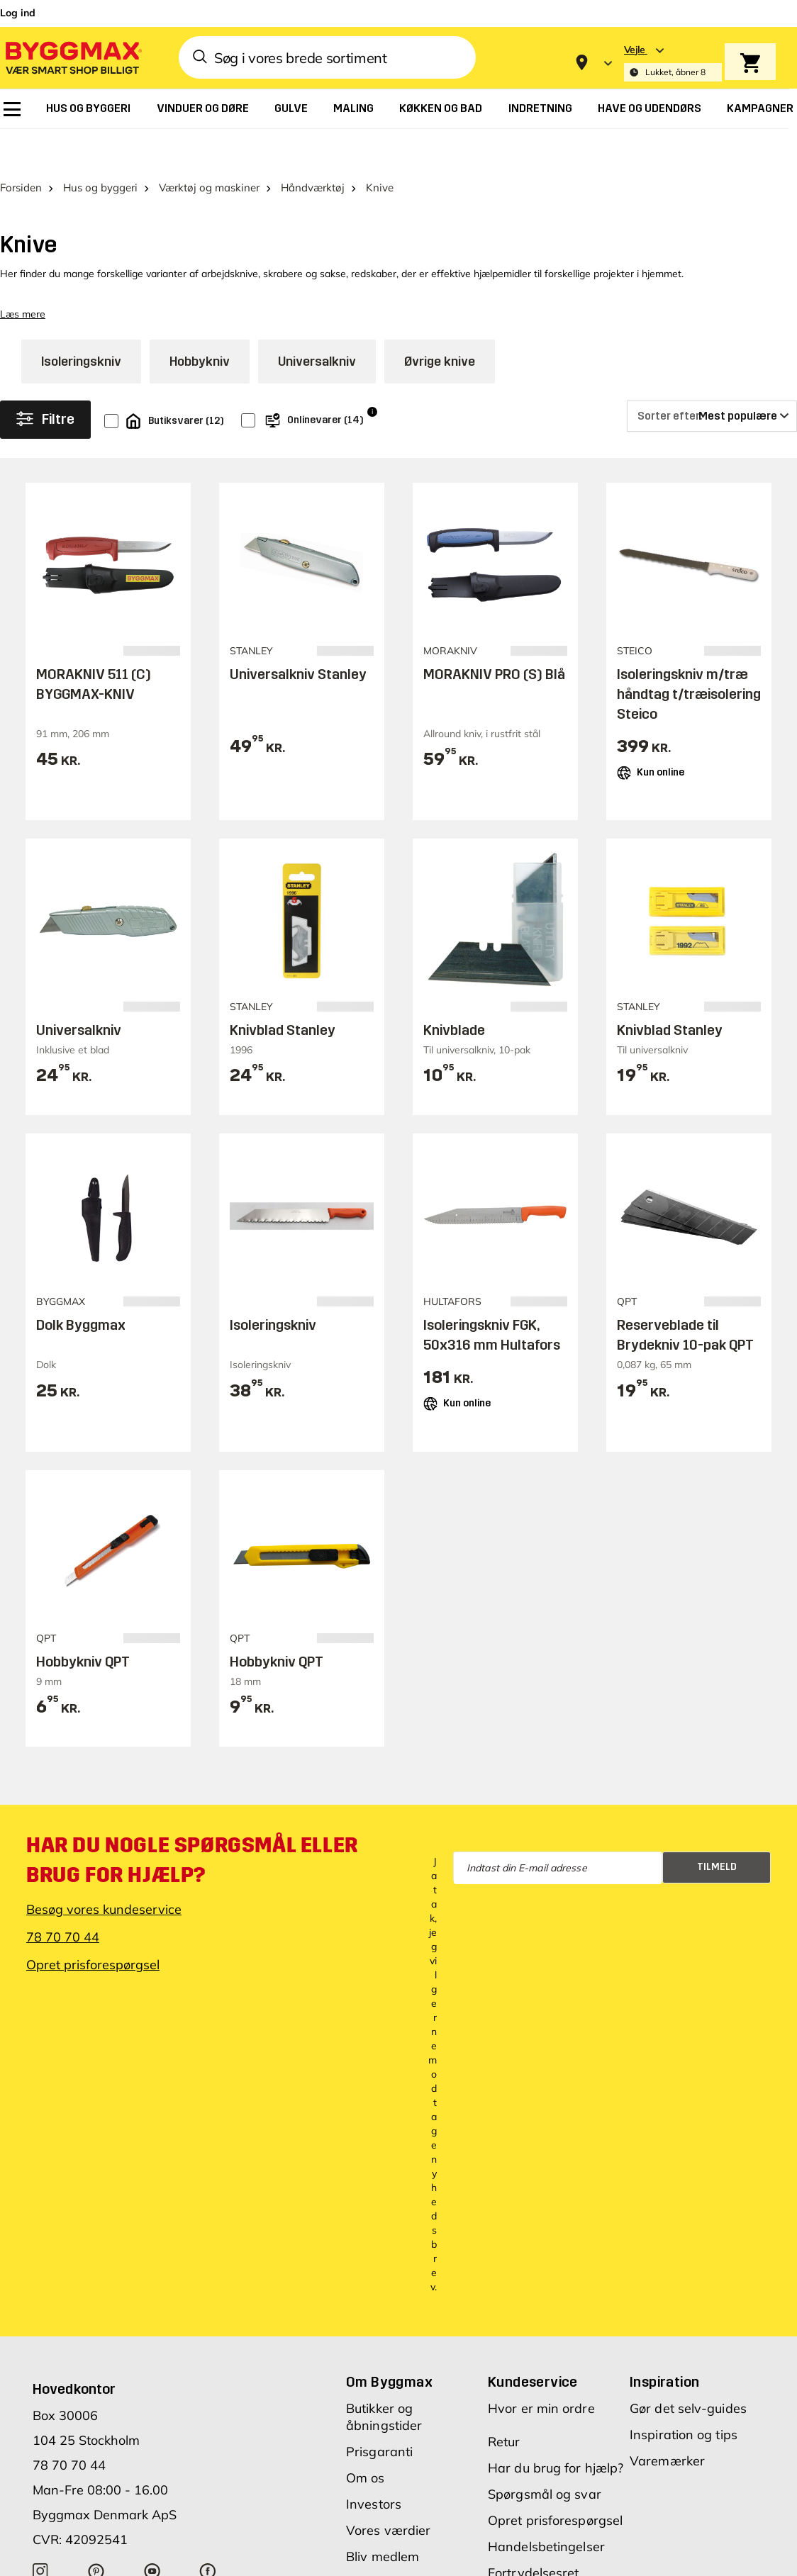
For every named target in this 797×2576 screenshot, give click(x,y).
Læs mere (22, 292)
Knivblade (454, 1008)
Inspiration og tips (683, 2412)
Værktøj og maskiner (209, 165)
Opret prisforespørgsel (93, 1942)
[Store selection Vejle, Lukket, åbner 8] (673, 63)
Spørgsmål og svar (544, 2472)
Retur (504, 2420)
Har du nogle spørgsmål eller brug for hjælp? (192, 1838)
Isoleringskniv (81, 339)
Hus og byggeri (100, 165)
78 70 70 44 (62, 1915)
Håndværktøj (313, 165)
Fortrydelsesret (533, 2551)
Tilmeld (717, 1845)
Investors (373, 2482)
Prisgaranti (379, 2429)
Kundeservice (533, 2359)
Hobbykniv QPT (83, 1638)
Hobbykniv (199, 339)
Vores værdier (388, 2508)
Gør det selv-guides (688, 2386)
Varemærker (667, 2439)
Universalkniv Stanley (298, 652)
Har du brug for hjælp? (555, 2446)
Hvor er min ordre (541, 2386)
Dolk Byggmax (81, 1302)
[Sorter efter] (712, 394)
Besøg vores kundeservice (104, 1887)
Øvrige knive (439, 339)
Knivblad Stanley (282, 1008)
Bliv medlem (382, 2534)
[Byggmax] (72, 57)
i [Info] (372, 389)
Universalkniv (317, 339)
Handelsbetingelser (546, 2524)
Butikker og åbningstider (384, 2395)
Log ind (17, 12)
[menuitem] (12, 109)
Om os (365, 2456)
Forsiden (21, 165)
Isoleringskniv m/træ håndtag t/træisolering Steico (689, 672)
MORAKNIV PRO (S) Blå (494, 652)
